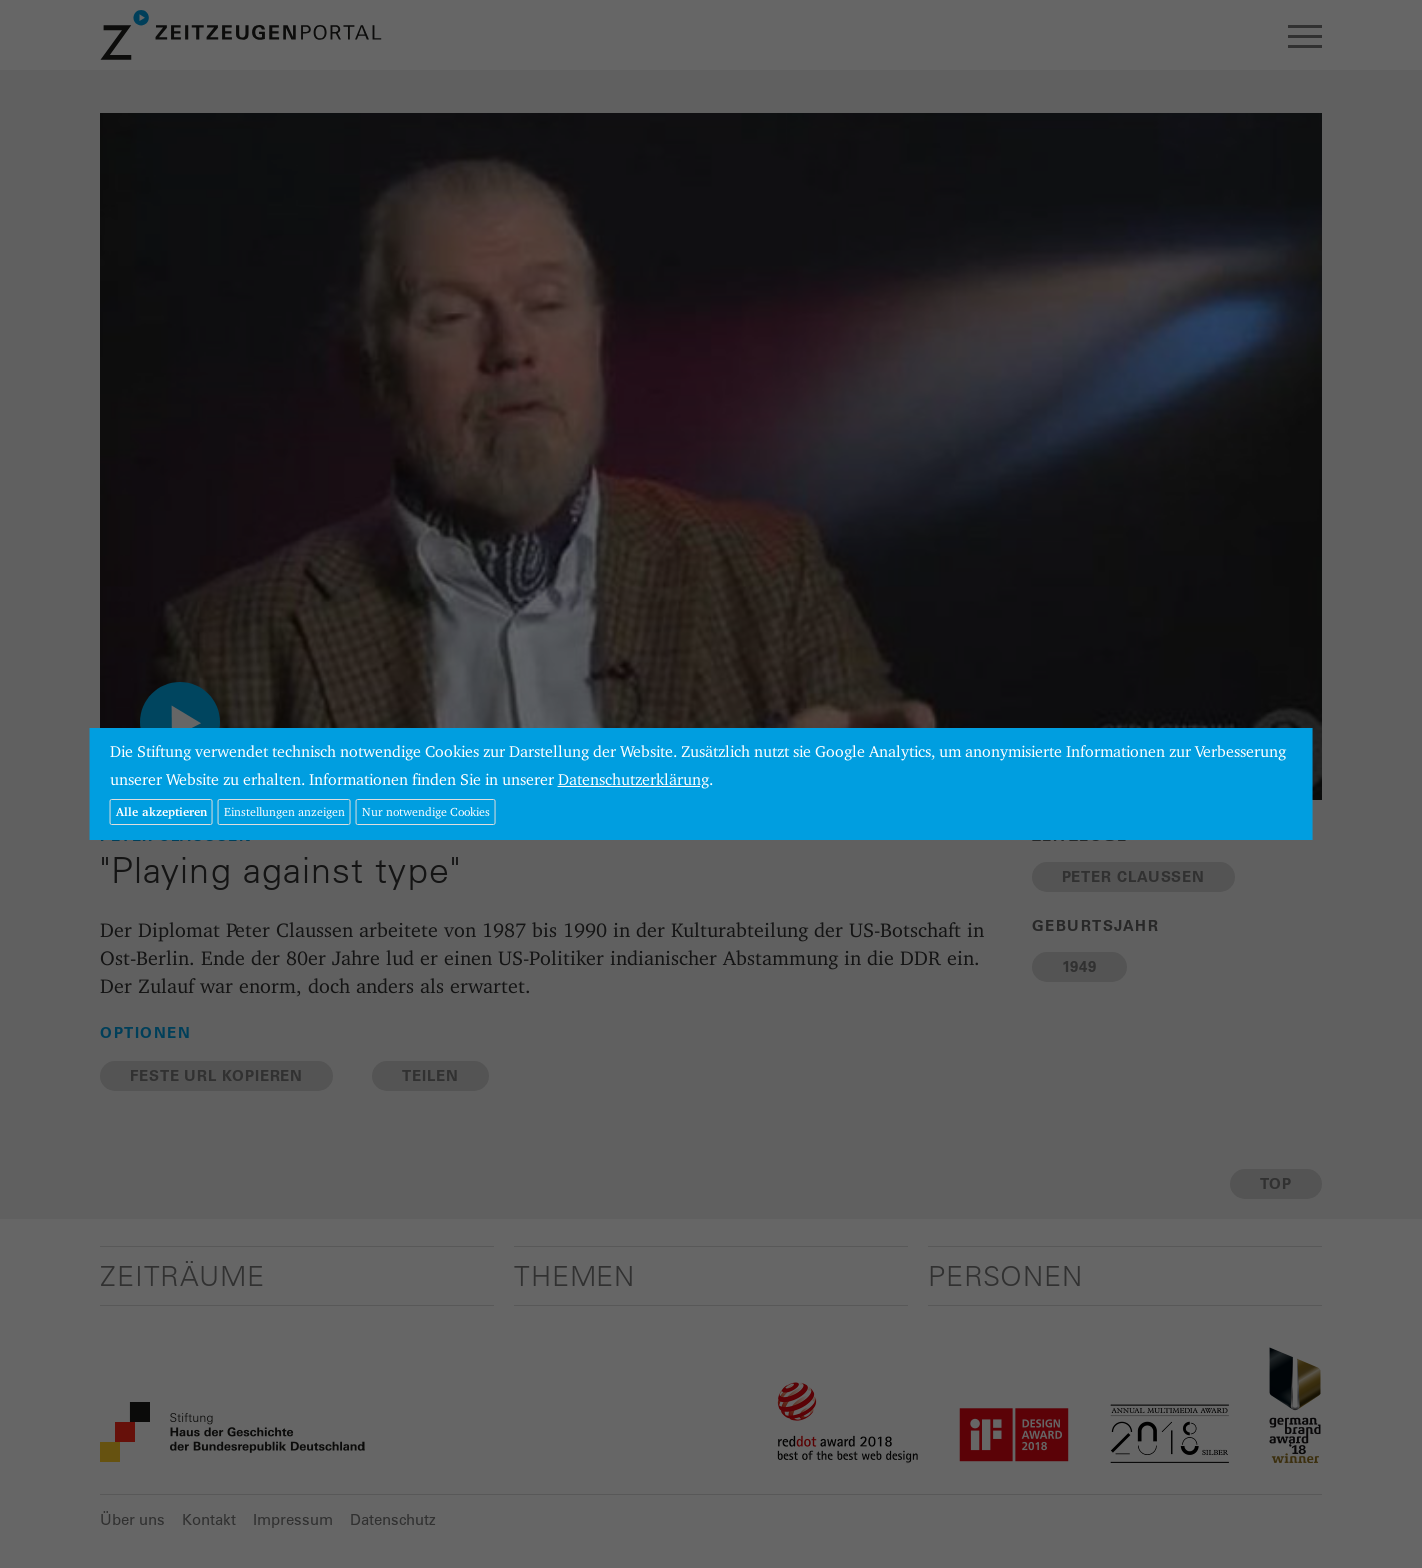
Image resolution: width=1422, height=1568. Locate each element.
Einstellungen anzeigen (284, 811)
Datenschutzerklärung (633, 779)
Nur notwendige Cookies (426, 811)
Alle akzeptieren (161, 811)
